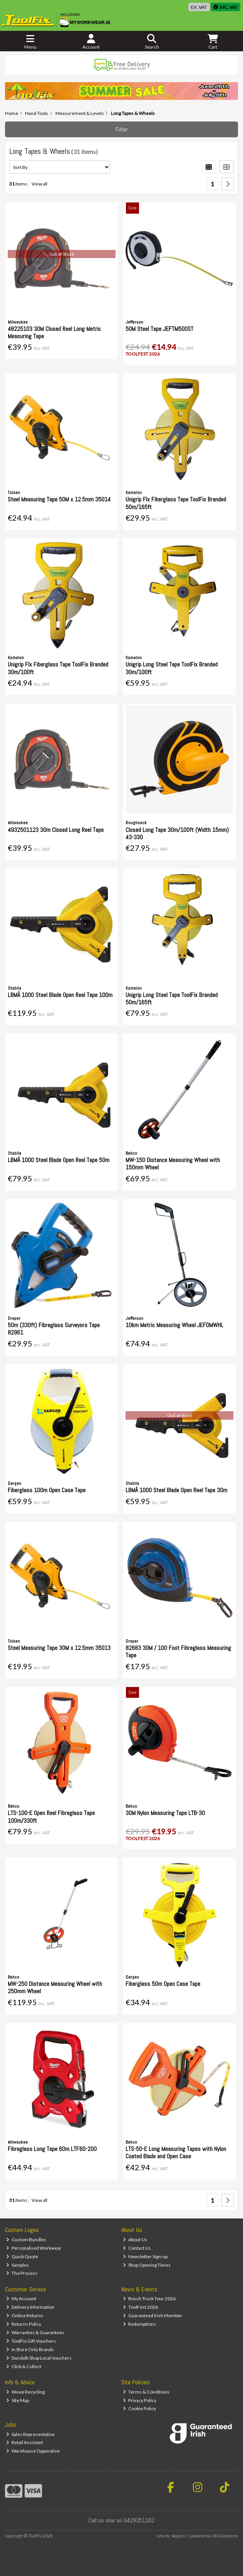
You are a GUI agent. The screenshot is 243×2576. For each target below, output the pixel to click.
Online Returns (24, 2315)
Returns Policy (23, 2324)
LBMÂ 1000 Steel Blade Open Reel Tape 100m (60, 995)
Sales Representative (30, 2434)
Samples (17, 2265)
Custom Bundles (26, 2239)
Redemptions (139, 2324)
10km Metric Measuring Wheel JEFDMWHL (174, 1325)
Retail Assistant (24, 2442)
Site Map (17, 2400)
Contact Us (137, 2248)
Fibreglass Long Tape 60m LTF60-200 (52, 2149)
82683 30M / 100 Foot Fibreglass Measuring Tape (178, 1651)
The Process (21, 2273)
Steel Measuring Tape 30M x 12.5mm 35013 (59, 1648)
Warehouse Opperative (33, 2451)
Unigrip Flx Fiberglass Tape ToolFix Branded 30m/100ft (58, 668)
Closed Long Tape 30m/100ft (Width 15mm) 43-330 (177, 833)
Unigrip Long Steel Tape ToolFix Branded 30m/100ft (172, 668)
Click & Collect (23, 2366)
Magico (178, 2536)
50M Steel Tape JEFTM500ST (159, 329)
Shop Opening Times (147, 2265)
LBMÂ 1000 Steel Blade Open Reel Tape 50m (58, 1160)
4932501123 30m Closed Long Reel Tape (56, 830)
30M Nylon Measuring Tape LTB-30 (165, 1813)
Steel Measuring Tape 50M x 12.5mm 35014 (59, 499)
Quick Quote (22, 2256)
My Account (21, 2298)
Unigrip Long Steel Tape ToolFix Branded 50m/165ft (172, 998)
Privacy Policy (139, 2400)
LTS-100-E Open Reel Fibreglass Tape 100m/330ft (51, 1816)
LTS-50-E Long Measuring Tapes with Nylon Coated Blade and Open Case (176, 2152)
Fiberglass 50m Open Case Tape (163, 1984)
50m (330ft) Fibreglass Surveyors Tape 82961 (54, 1328)
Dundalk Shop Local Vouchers (39, 2358)
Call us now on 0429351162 (121, 2520)
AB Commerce (225, 2536)
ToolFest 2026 (140, 2307)
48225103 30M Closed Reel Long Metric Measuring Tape (54, 332)
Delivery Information (30, 2307)
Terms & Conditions (146, 2392)
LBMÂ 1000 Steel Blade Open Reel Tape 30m (176, 1490)
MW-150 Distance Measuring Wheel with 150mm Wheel (173, 1163)
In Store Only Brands (30, 2349)
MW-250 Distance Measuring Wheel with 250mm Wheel (55, 1987)
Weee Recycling (25, 2392)
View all (39, 184)
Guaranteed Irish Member (152, 2315)
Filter (122, 129)
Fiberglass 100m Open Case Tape (46, 1490)
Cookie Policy (139, 2408)
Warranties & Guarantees (35, 2332)
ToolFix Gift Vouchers (31, 2341)
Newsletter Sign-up (145, 2256)
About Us (135, 2239)
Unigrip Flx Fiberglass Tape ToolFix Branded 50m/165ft (176, 503)
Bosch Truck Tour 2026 (149, 2298)
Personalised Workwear (34, 2248)
